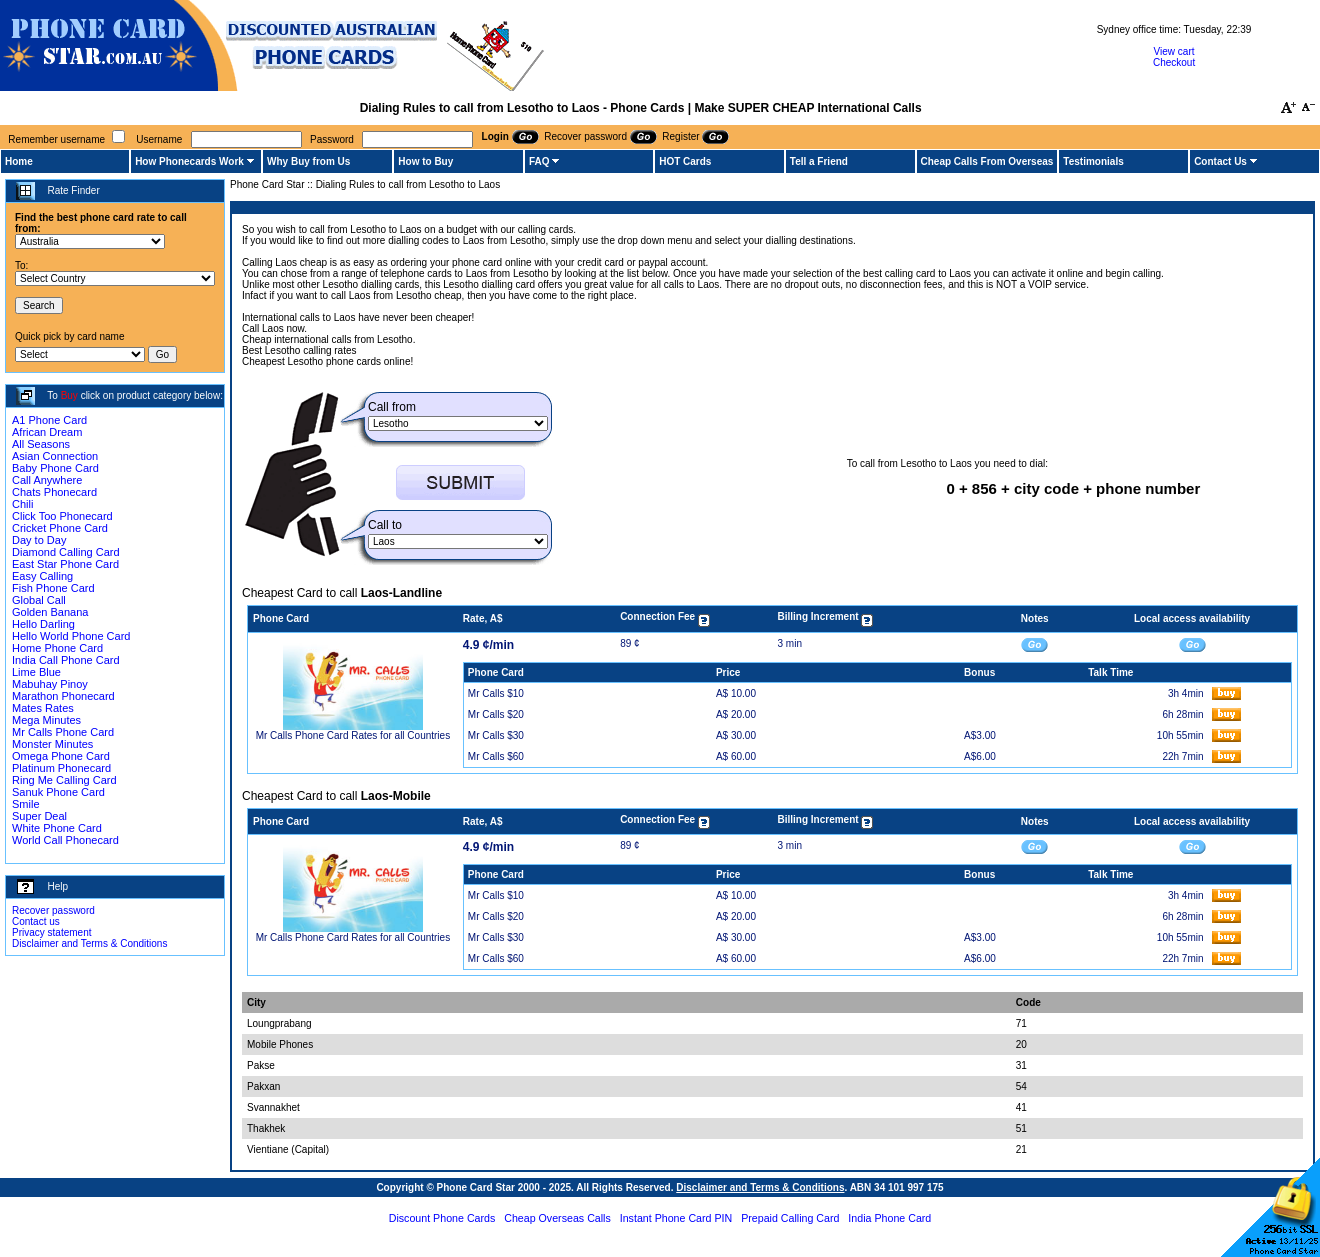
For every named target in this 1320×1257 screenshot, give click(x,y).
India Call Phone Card (66, 660)
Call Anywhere (47, 480)
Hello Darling (43, 624)
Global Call (39, 600)
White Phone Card (57, 828)
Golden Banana (50, 612)
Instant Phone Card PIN (676, 1218)
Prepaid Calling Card (790, 1218)
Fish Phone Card (53, 588)
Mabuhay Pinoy (50, 684)
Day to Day (39, 540)
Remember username (56, 139)
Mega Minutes (46, 720)
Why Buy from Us (308, 161)
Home (19, 161)
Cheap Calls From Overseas (987, 161)
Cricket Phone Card (60, 528)
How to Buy (425, 161)
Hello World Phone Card (71, 636)
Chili (22, 504)
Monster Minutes (52, 744)
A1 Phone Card (49, 420)
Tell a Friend (819, 161)
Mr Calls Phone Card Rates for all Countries (353, 735)
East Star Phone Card (65, 564)
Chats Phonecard (54, 492)
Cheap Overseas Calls (557, 1218)
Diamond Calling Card (66, 552)
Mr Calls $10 (496, 693)
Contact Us (1220, 161)
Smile (26, 804)
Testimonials (1093, 161)
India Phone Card (889, 1218)
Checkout (1174, 62)
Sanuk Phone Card (58, 792)
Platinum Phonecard (61, 768)
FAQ (539, 161)
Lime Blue (36, 672)
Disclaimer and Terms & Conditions (89, 943)
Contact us (36, 921)
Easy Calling (42, 576)
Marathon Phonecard (63, 696)
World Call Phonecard (65, 840)
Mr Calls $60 (496, 756)
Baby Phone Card (55, 468)
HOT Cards (685, 161)
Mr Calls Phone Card (63, 732)
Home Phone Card (57, 648)
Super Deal (39, 816)
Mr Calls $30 (496, 735)
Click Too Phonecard (62, 516)
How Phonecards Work (189, 161)
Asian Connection (55, 456)
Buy (69, 395)
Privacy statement (51, 932)
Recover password (53, 910)
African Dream (47, 432)
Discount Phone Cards (442, 1218)
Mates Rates (43, 708)
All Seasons (41, 444)
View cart (1174, 51)
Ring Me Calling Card (64, 780)
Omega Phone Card (61, 756)
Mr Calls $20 (496, 714)
